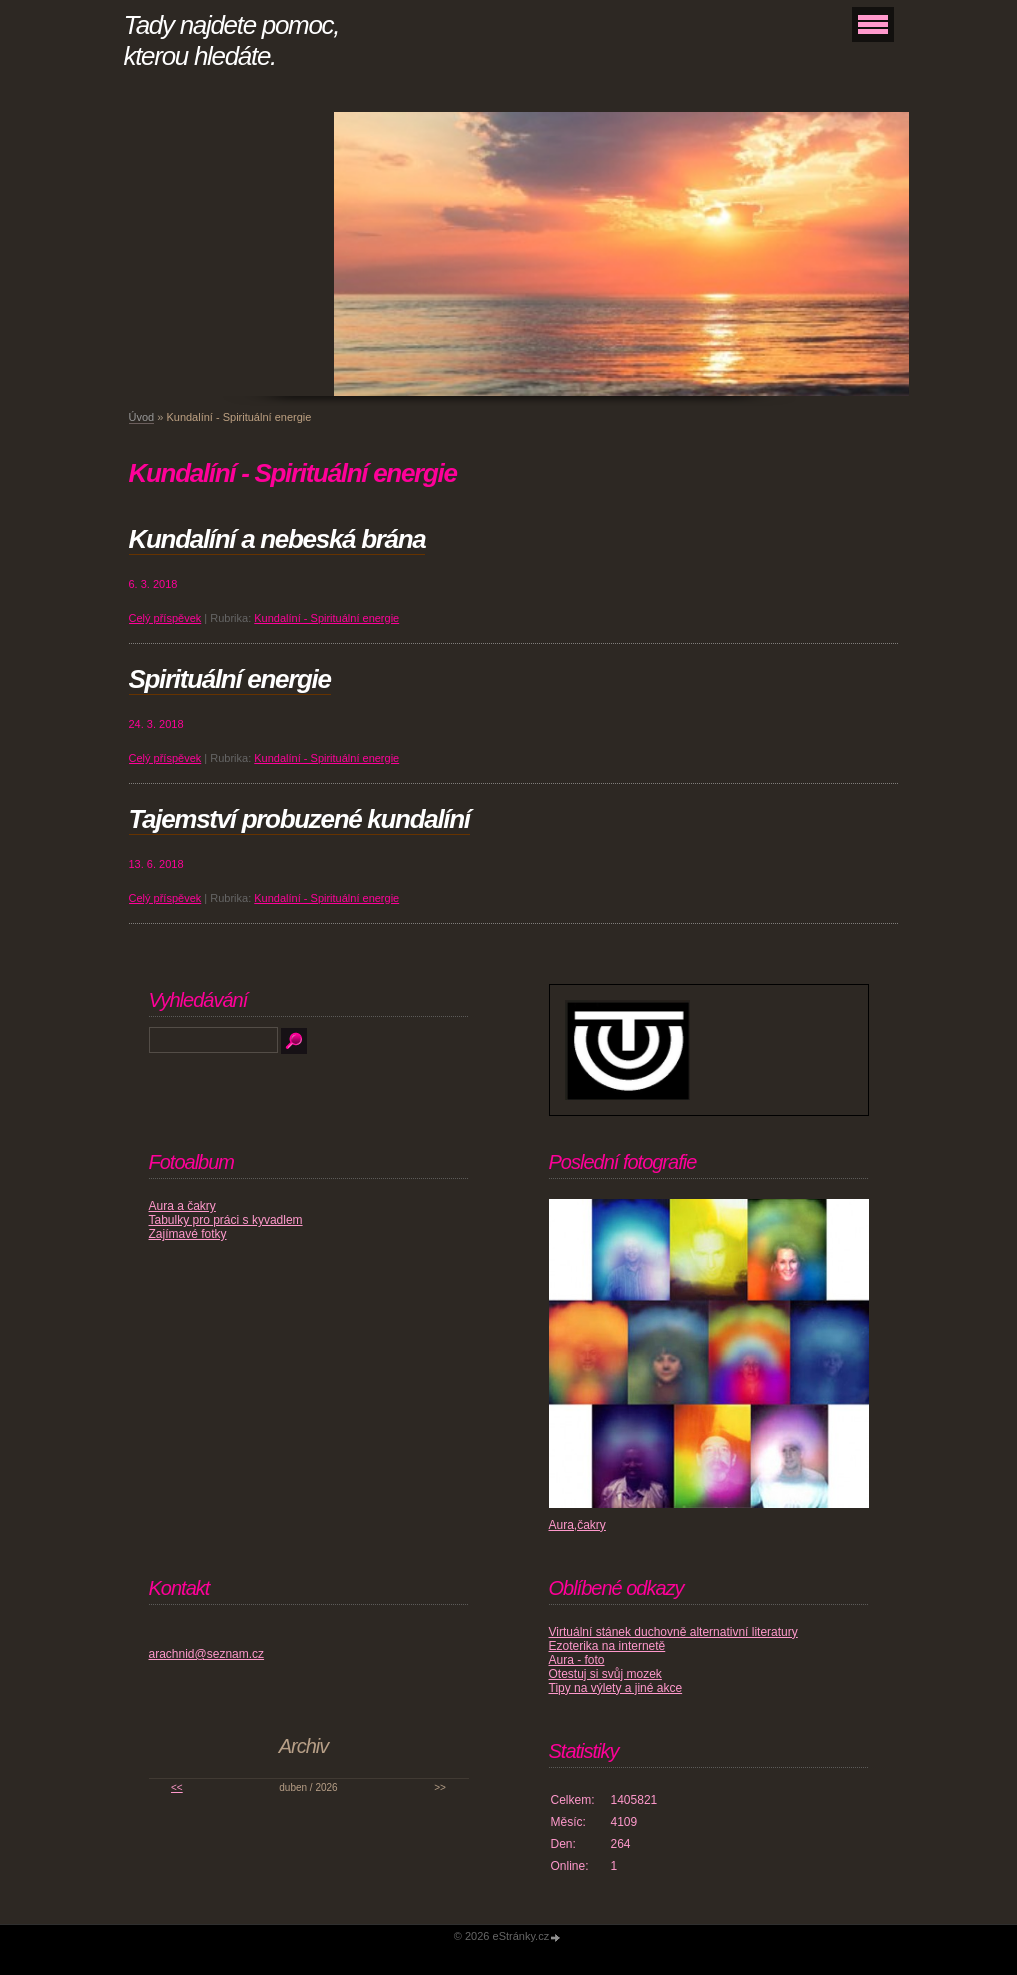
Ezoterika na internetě (607, 1646)
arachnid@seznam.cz (207, 1654)
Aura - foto (577, 1660)
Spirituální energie (230, 679)
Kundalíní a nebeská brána (277, 539)
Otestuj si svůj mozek (605, 1674)
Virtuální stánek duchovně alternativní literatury (673, 1632)
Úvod (142, 417)
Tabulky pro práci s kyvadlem (226, 1220)
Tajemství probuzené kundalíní (299, 819)
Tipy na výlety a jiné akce (616, 1688)
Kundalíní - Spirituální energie (326, 618)
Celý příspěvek (165, 618)
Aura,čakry (577, 1525)
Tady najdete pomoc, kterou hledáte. (232, 40)
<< (177, 1787)
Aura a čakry (182, 1206)
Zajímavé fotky (188, 1234)
